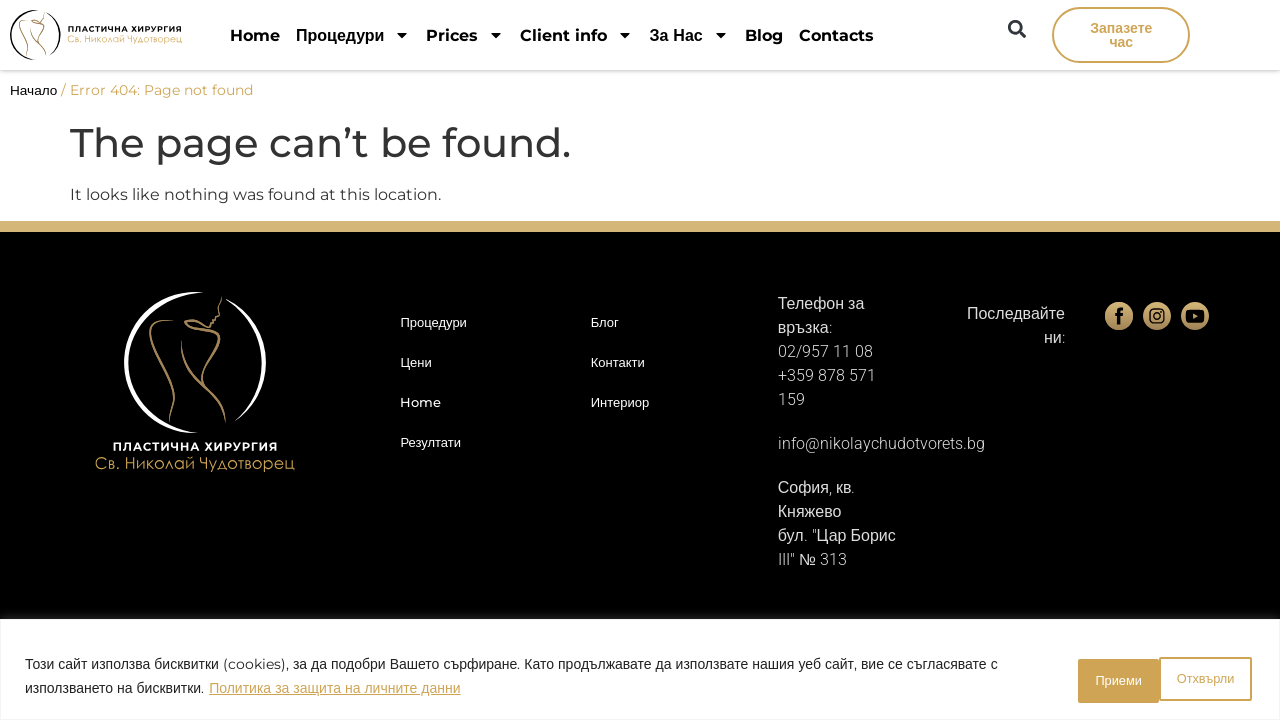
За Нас (688, 35)
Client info (576, 35)
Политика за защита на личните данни (334, 691)
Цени (415, 362)
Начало (33, 90)
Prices (465, 35)
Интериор (620, 402)
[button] (1016, 28)
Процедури (353, 35)
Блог (605, 322)
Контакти (618, 362)
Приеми (1200, 679)
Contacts (836, 35)
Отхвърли (1077, 679)
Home (255, 35)
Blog (764, 35)
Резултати (430, 442)
